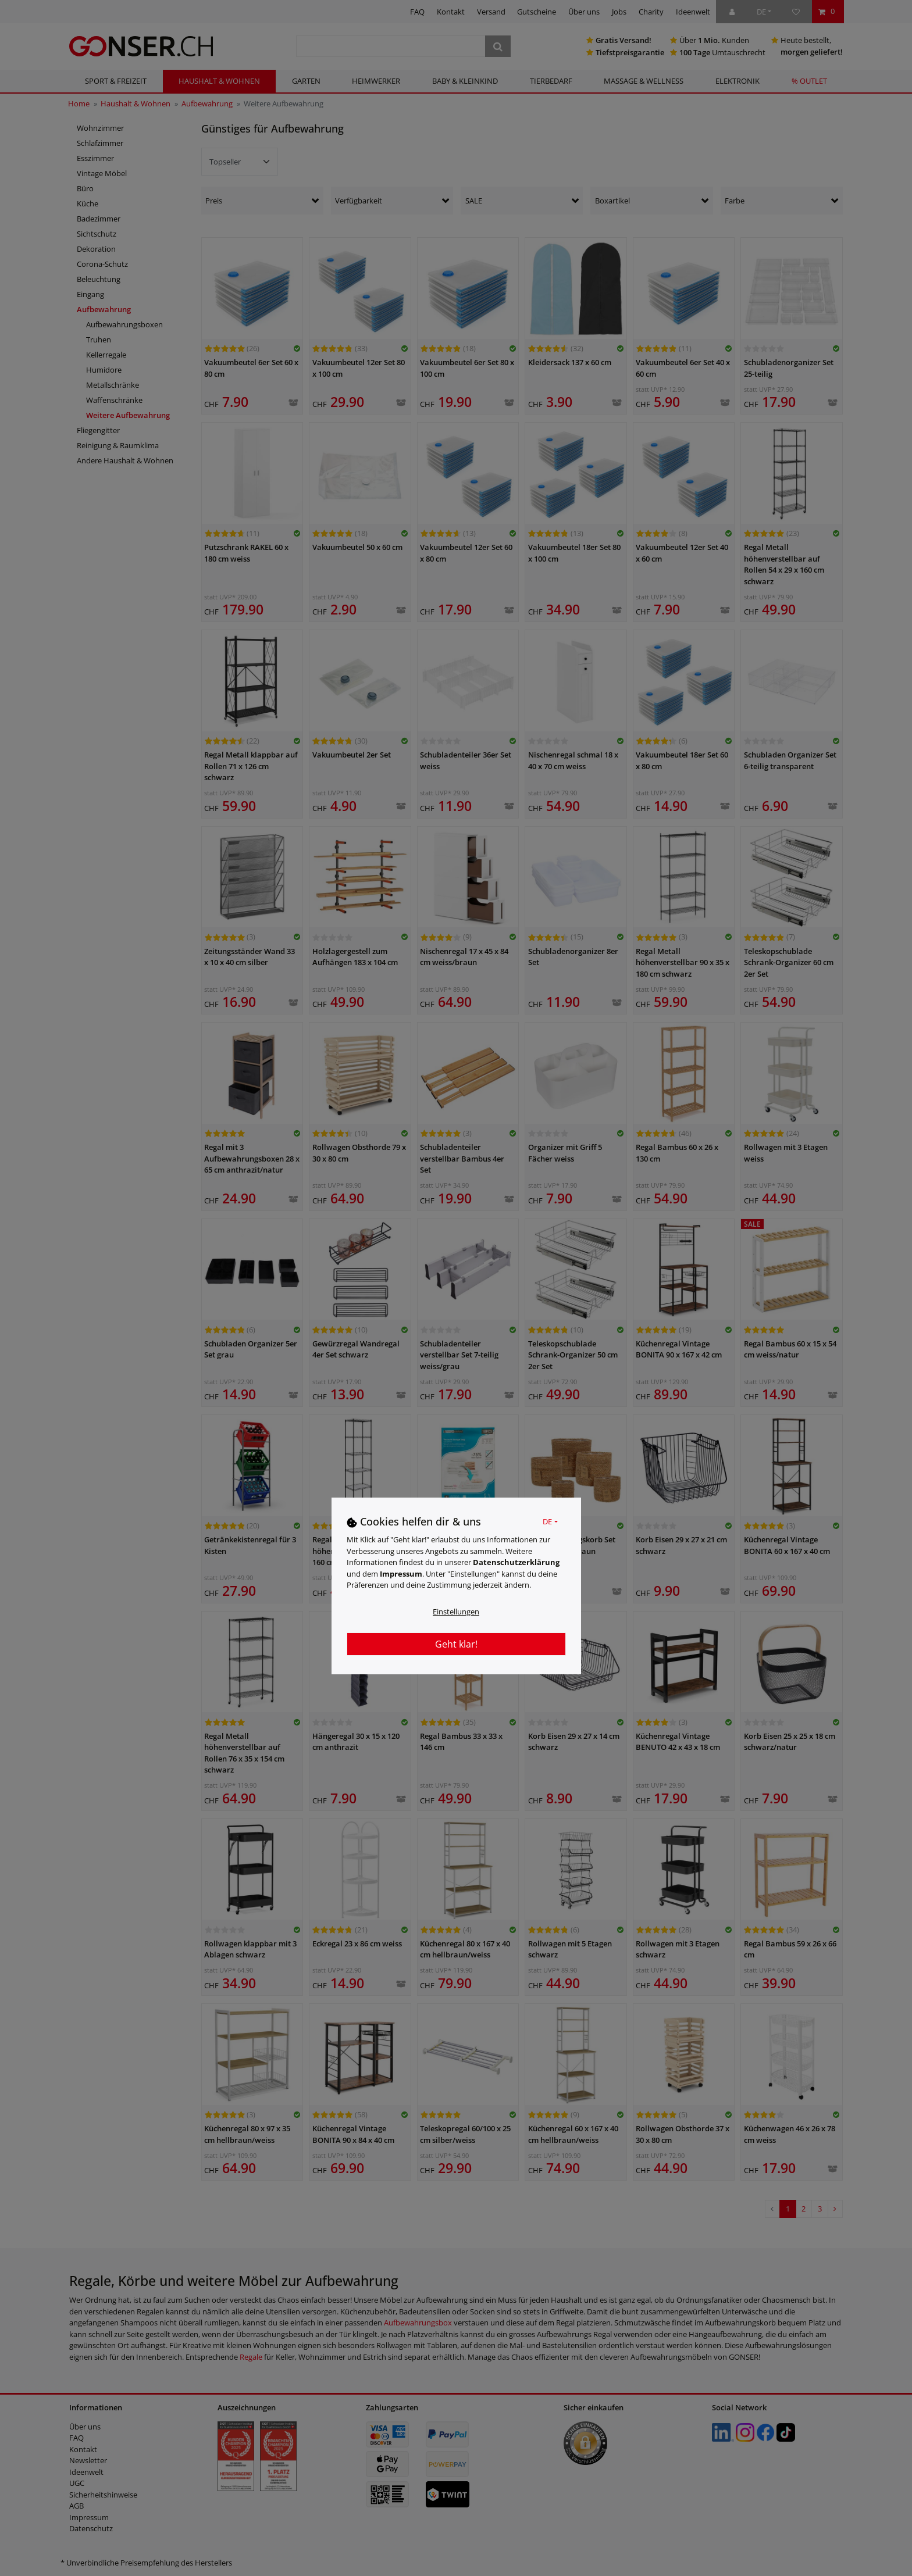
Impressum (401, 1574)
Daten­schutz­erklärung (516, 1562)
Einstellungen (456, 1611)
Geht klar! (456, 1644)
